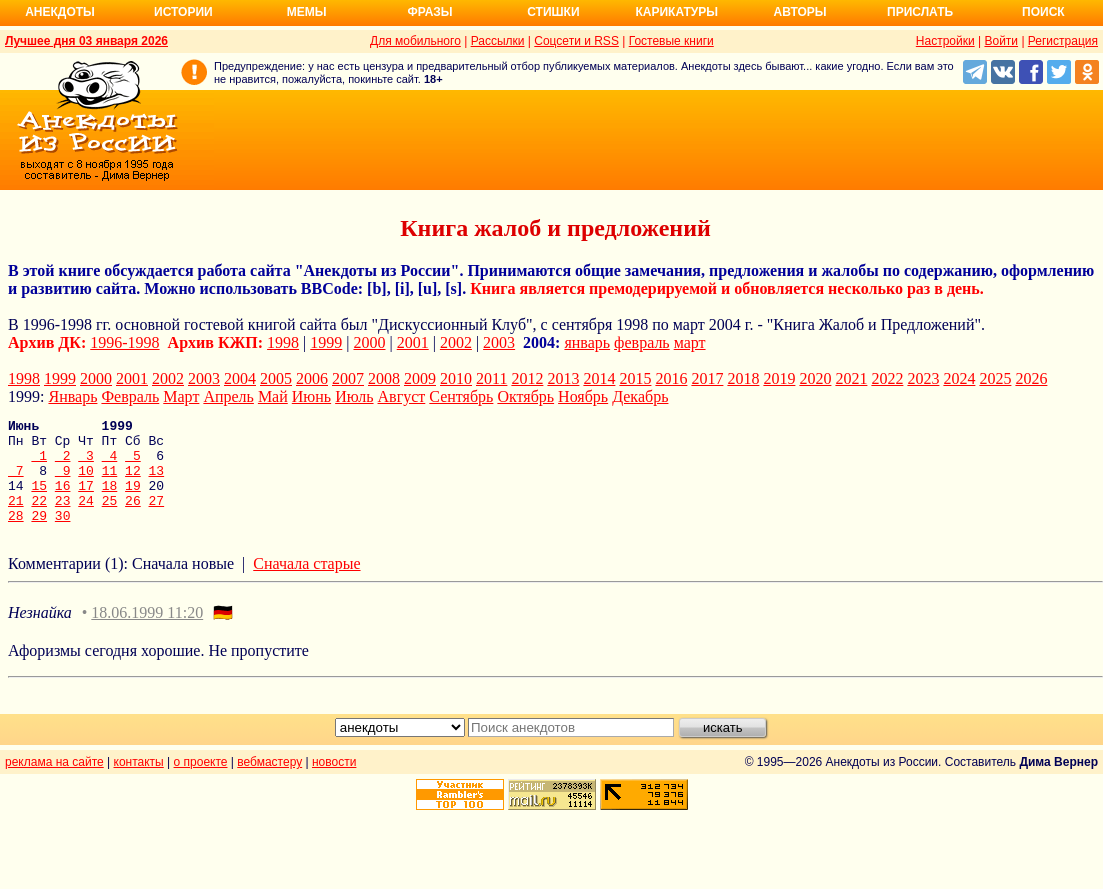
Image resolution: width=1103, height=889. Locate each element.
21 (16, 518)
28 (16, 536)
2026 (1031, 378)
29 (39, 536)
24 (86, 518)
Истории (183, 12)
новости (334, 783)
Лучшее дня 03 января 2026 (86, 41)
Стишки (553, 12)
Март (181, 396)
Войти (1001, 41)
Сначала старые (306, 584)
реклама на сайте (54, 783)
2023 (923, 378)
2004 (240, 378)
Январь (72, 396)
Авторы (800, 12)
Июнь (311, 396)
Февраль (130, 396)
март (690, 342)
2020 (815, 378)
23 (63, 518)
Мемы (307, 12)
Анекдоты (60, 12)
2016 (671, 378)
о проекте (201, 783)
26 (133, 518)
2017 (707, 378)
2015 (635, 378)
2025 (995, 378)
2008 (384, 378)
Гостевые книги (671, 41)
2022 (887, 378)
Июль (354, 396)
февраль (642, 342)
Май (273, 396)
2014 (599, 378)
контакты (139, 783)
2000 (370, 342)
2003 (499, 342)
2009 (420, 378)
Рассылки (498, 41)
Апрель (228, 396)
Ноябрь (583, 396)
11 (110, 482)
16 (63, 500)
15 (39, 500)
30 (63, 536)
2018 (743, 378)
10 (86, 482)
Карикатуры (676, 12)
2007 (348, 378)
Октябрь (525, 396)
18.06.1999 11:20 (147, 633)
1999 (326, 342)
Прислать (920, 12)
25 (110, 518)
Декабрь (640, 396)
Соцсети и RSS (576, 41)
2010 (456, 378)
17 (86, 500)
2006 (312, 378)
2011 (491, 378)
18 (110, 500)
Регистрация (1063, 41)
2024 (959, 378)
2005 (276, 378)
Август (402, 396)
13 (157, 482)
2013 (563, 378)
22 (39, 518)
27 (157, 518)
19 (133, 500)
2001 (413, 342)
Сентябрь (461, 396)
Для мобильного (415, 41)
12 (133, 482)
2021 (851, 378)
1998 (283, 342)
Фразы (429, 12)
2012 (527, 378)
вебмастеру (269, 783)
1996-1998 (124, 342)
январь (587, 342)
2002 (456, 342)
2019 (779, 378)
